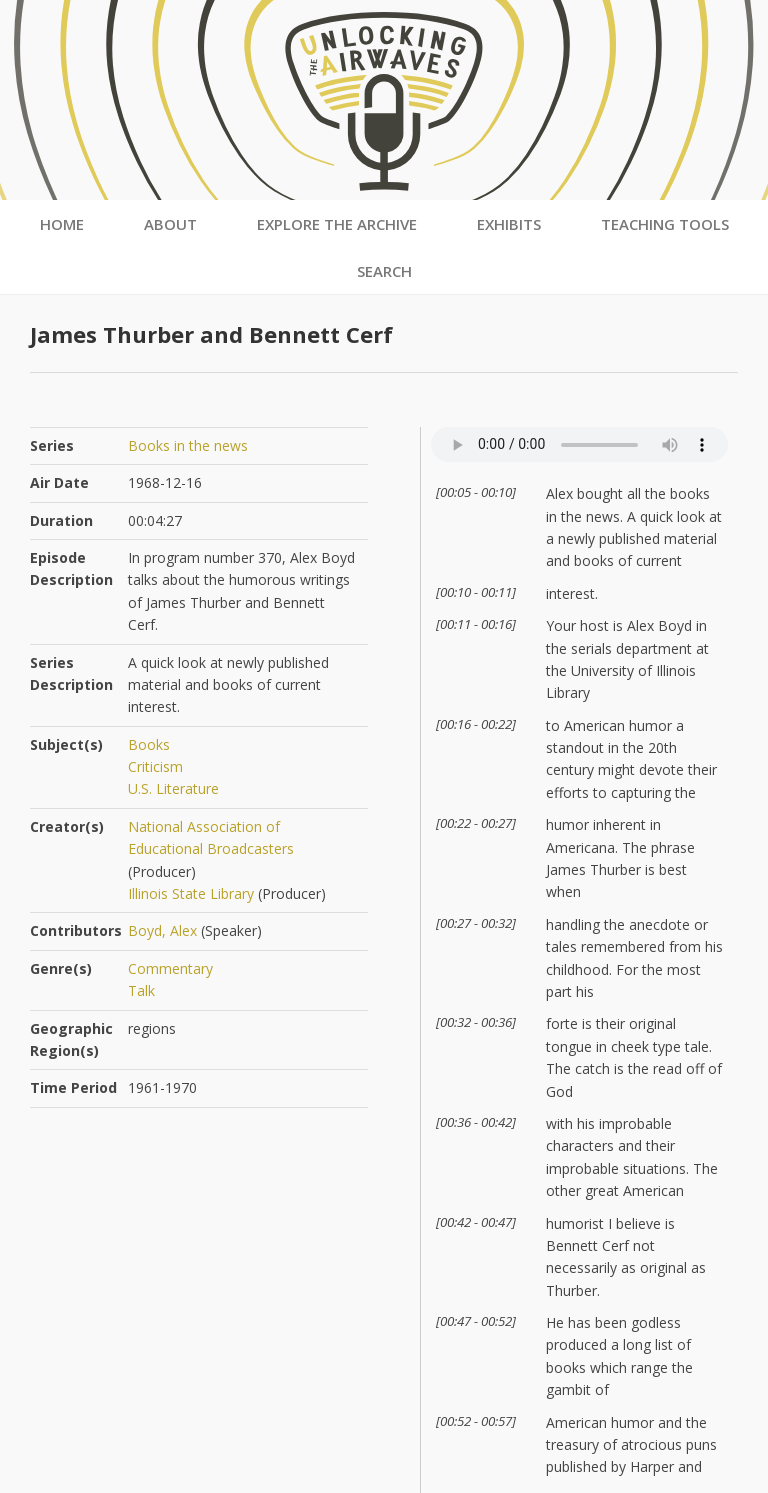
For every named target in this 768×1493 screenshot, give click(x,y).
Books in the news (188, 445)
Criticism (155, 766)
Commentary (170, 968)
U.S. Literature (173, 788)
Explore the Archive (337, 224)
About (170, 224)
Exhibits (509, 224)
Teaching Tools (665, 224)
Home (62, 224)
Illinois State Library (191, 893)
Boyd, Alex (162, 930)
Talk (141, 990)
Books (149, 744)
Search (384, 271)
